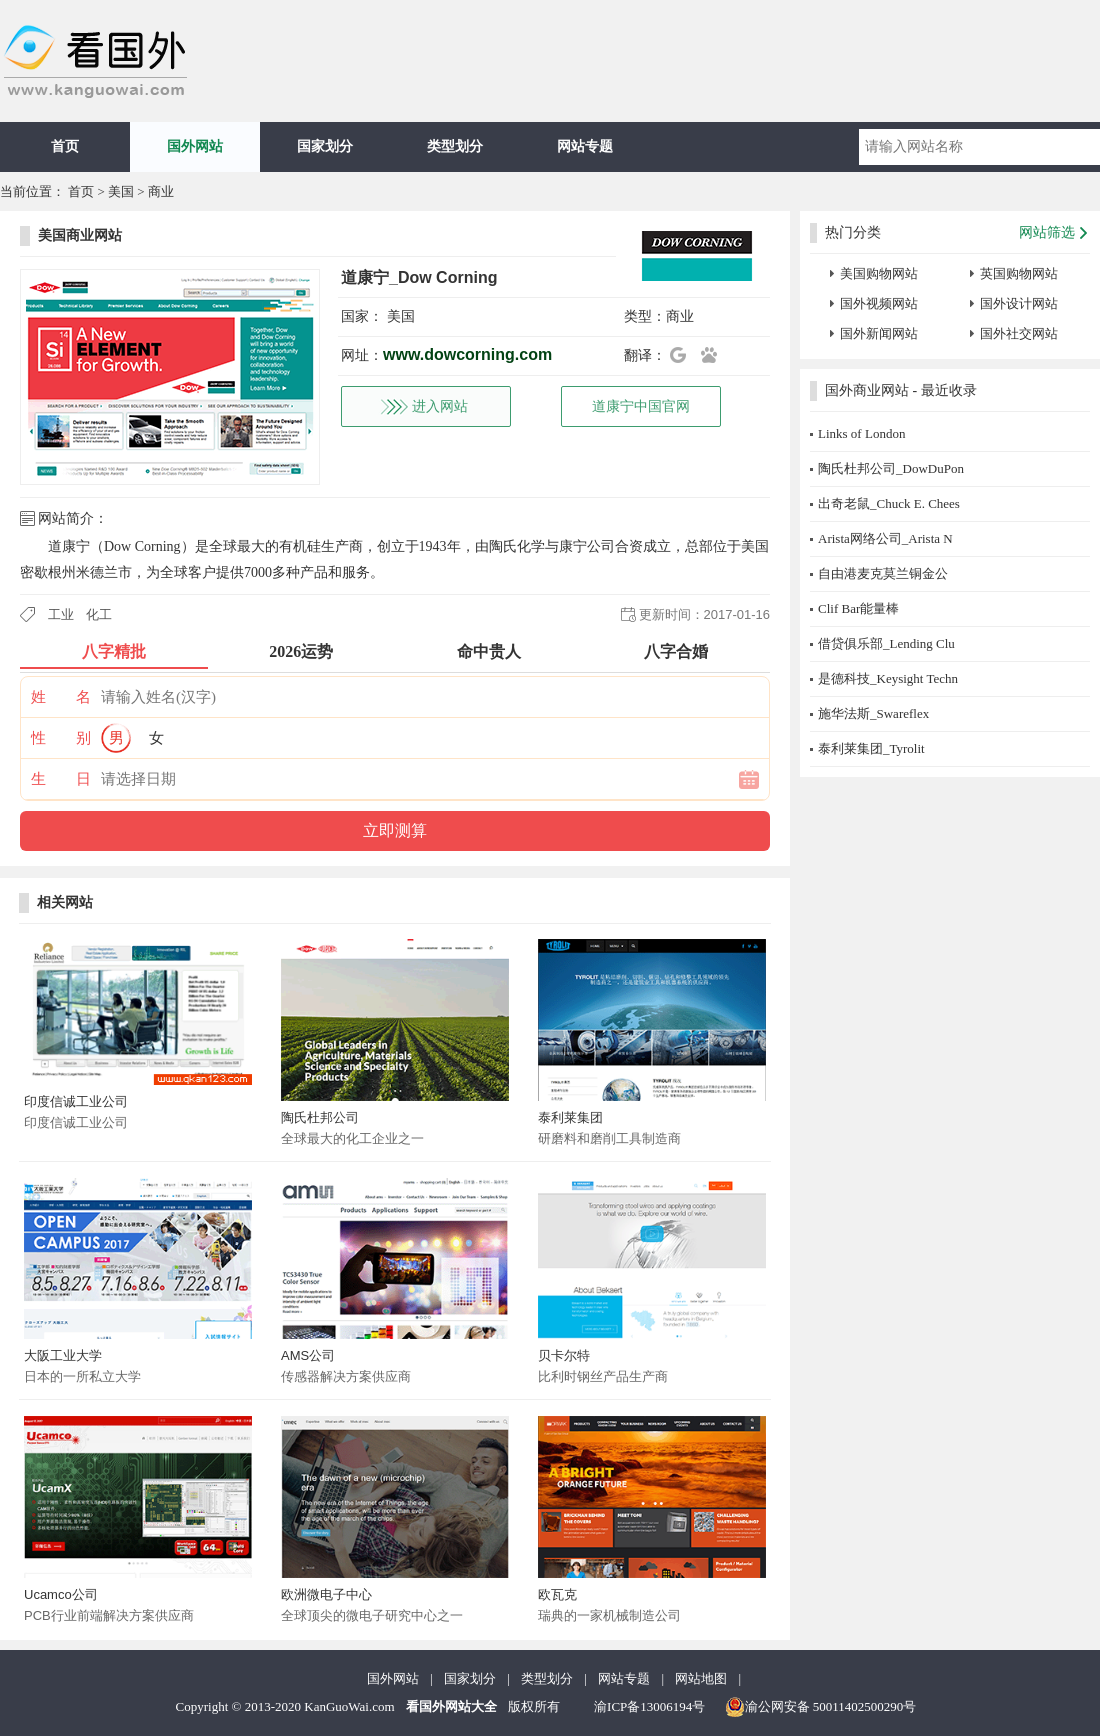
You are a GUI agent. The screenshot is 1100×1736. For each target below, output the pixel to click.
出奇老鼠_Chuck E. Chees (889, 503)
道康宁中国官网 (641, 406)
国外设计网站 (1019, 303)
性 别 (61, 738)
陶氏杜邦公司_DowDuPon (891, 468)
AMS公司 (308, 1355)
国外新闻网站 (879, 333)
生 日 (61, 779)
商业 (161, 191)
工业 (61, 614)
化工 (99, 614)
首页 (65, 146)
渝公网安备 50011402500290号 (821, 1707)
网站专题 (585, 146)
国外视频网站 (879, 303)
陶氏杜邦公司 (320, 1117)
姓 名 (61, 697)
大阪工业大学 (63, 1355)
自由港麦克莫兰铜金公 (883, 573)
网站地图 (701, 1678)
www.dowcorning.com (467, 354)
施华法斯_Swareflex (873, 713)
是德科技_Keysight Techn (888, 678)
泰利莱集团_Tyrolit (871, 748)
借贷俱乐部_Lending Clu (886, 643)
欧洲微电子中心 (326, 1594)
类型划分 (455, 146)
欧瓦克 (557, 1594)
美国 (121, 191)
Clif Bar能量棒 (858, 608)
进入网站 (440, 406)
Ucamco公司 (61, 1594)
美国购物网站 (879, 273)
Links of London (861, 433)
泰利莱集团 (570, 1117)
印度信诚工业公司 (76, 1101)
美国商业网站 (80, 235)
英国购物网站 (1019, 273)
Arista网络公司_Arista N (885, 538)
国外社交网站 (1019, 333)
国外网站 (195, 146)
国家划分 (325, 146)
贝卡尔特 (564, 1355)
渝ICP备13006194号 (649, 1706)
